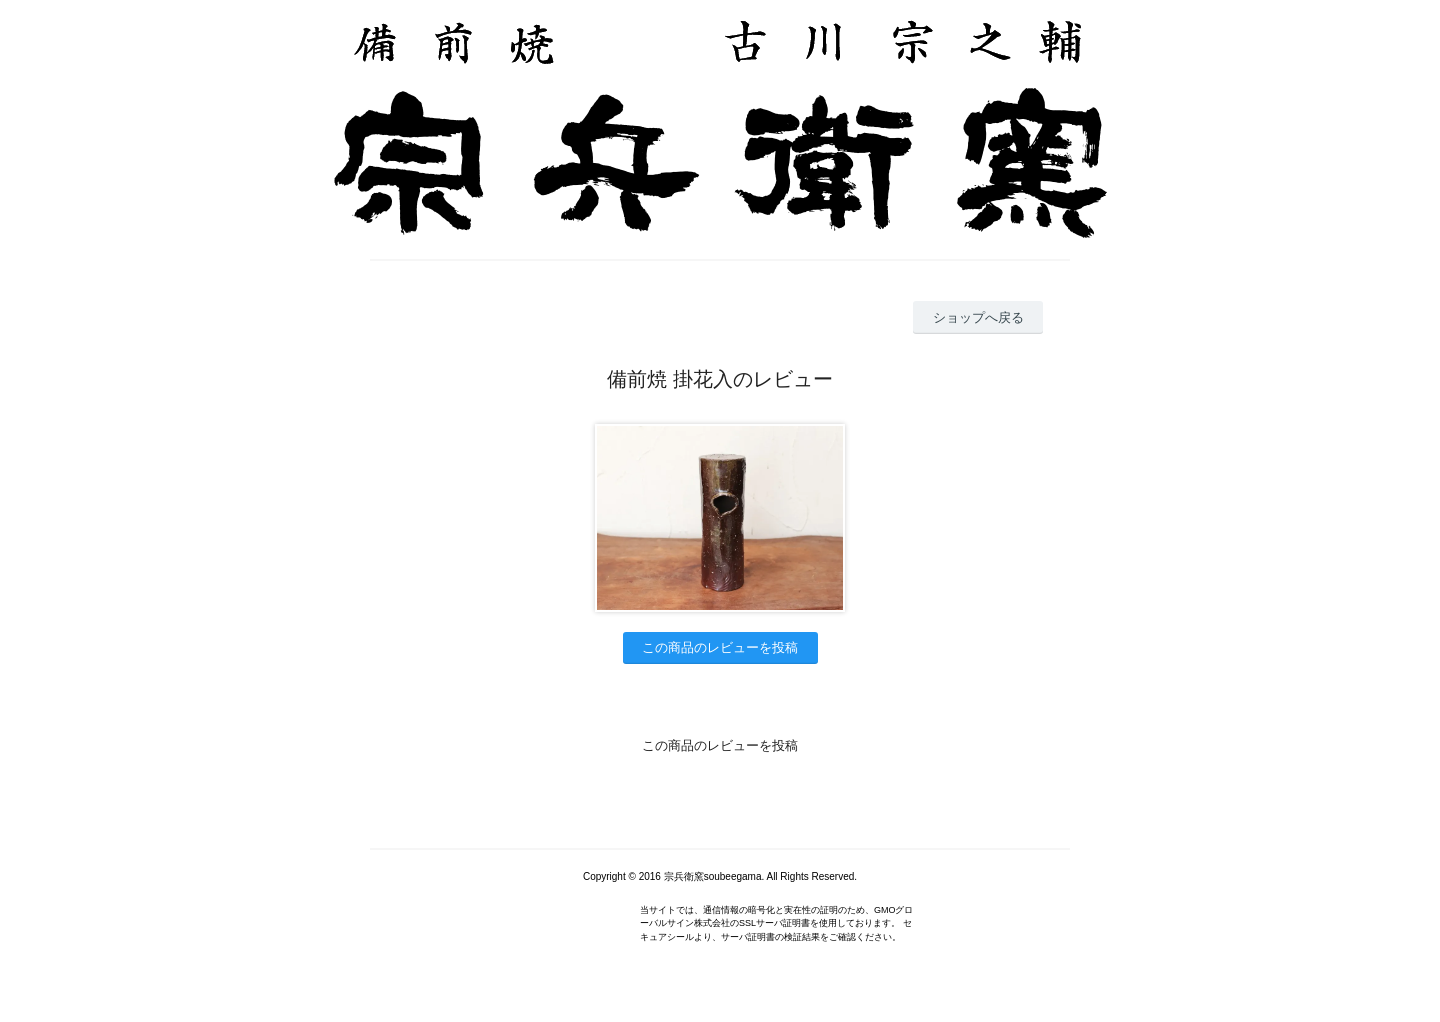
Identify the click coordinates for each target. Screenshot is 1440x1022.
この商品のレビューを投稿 (720, 647)
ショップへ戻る (978, 317)
